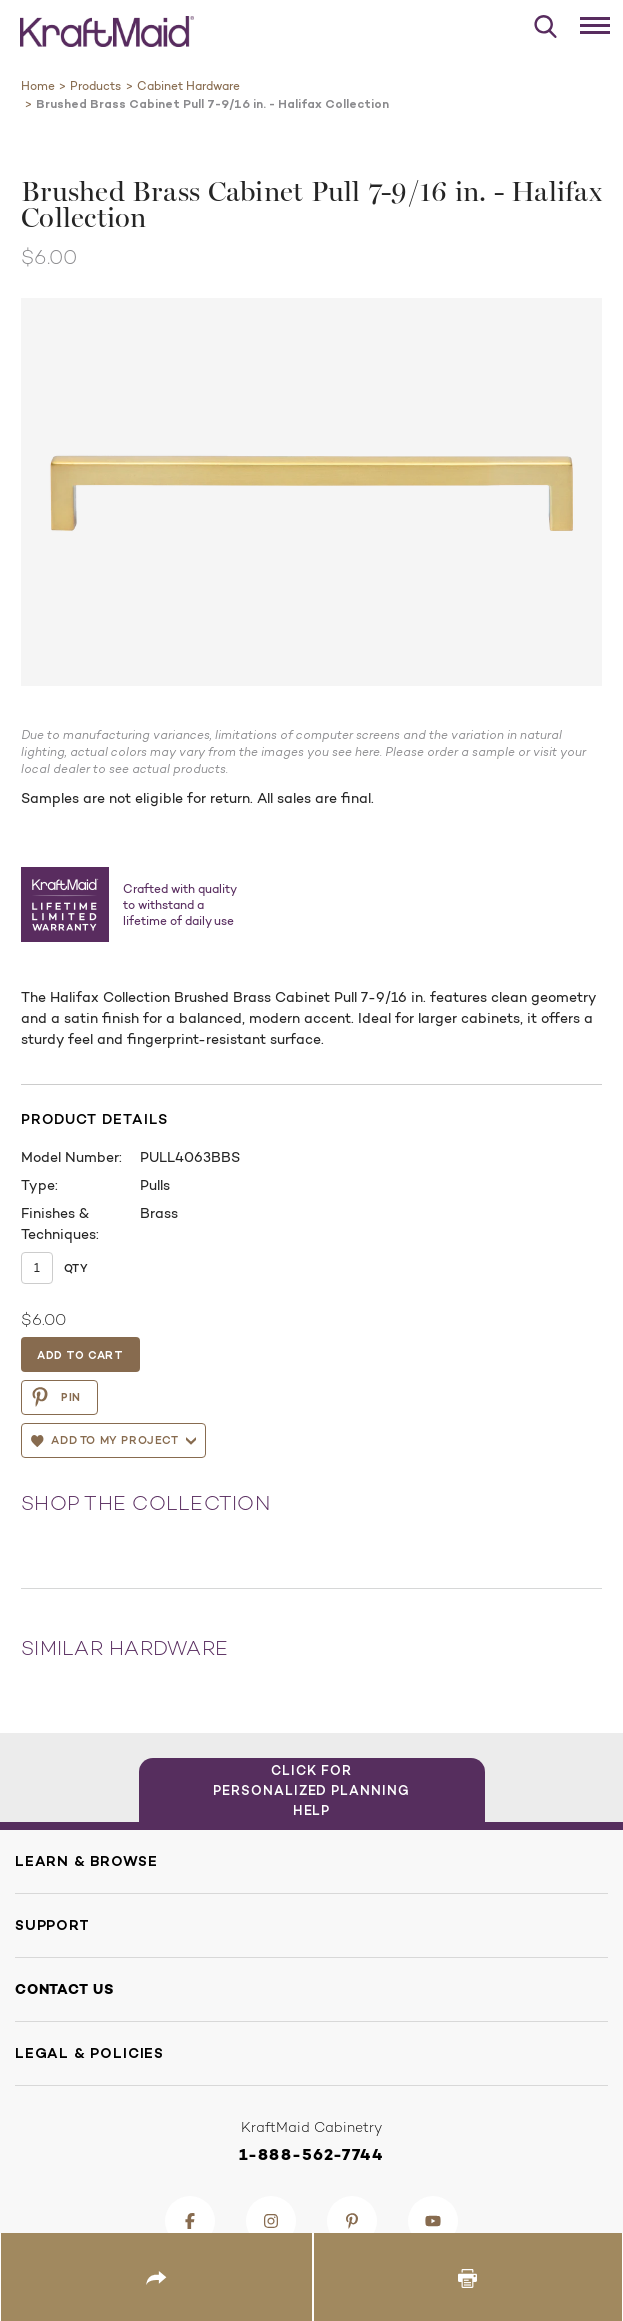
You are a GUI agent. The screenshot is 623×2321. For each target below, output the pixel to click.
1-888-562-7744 (311, 2154)
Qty (76, 1268)
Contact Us (64, 1989)
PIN (55, 1397)
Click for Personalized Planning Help (311, 1790)
